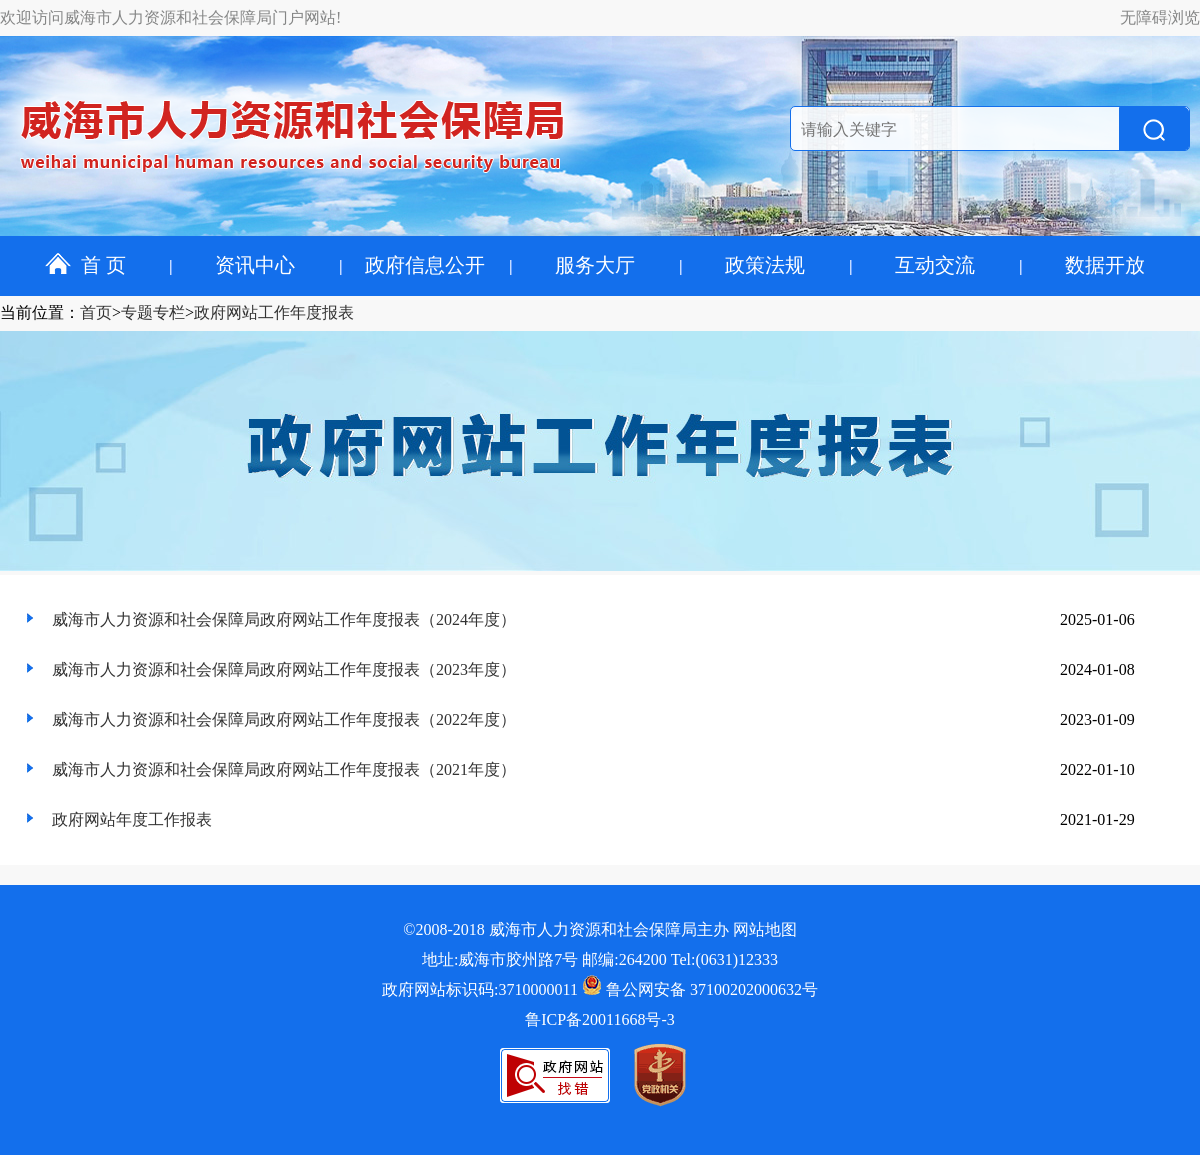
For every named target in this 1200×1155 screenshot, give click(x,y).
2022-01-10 (1097, 769)
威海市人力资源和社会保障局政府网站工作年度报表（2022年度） (284, 719)
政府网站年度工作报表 (132, 819)
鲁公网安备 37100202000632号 (700, 989)
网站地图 (765, 929)
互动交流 (935, 265)
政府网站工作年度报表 (274, 312)
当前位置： (40, 312)
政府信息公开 (425, 265)
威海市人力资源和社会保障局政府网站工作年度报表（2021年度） (284, 769)
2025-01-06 (1097, 619)
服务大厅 (595, 265)
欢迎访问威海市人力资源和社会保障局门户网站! (170, 17)
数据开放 (1105, 265)
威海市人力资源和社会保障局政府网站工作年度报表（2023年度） (284, 669)
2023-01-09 (1097, 719)
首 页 (85, 265)
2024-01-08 (1097, 669)
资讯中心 (255, 265)
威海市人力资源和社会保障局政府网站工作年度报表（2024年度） (284, 619)
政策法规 (765, 265)
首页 (96, 312)
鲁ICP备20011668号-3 (600, 1019)
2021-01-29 (1097, 819)
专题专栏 (153, 312)
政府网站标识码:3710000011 (480, 989)
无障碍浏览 (1160, 17)
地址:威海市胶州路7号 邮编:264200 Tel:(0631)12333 (600, 959)
